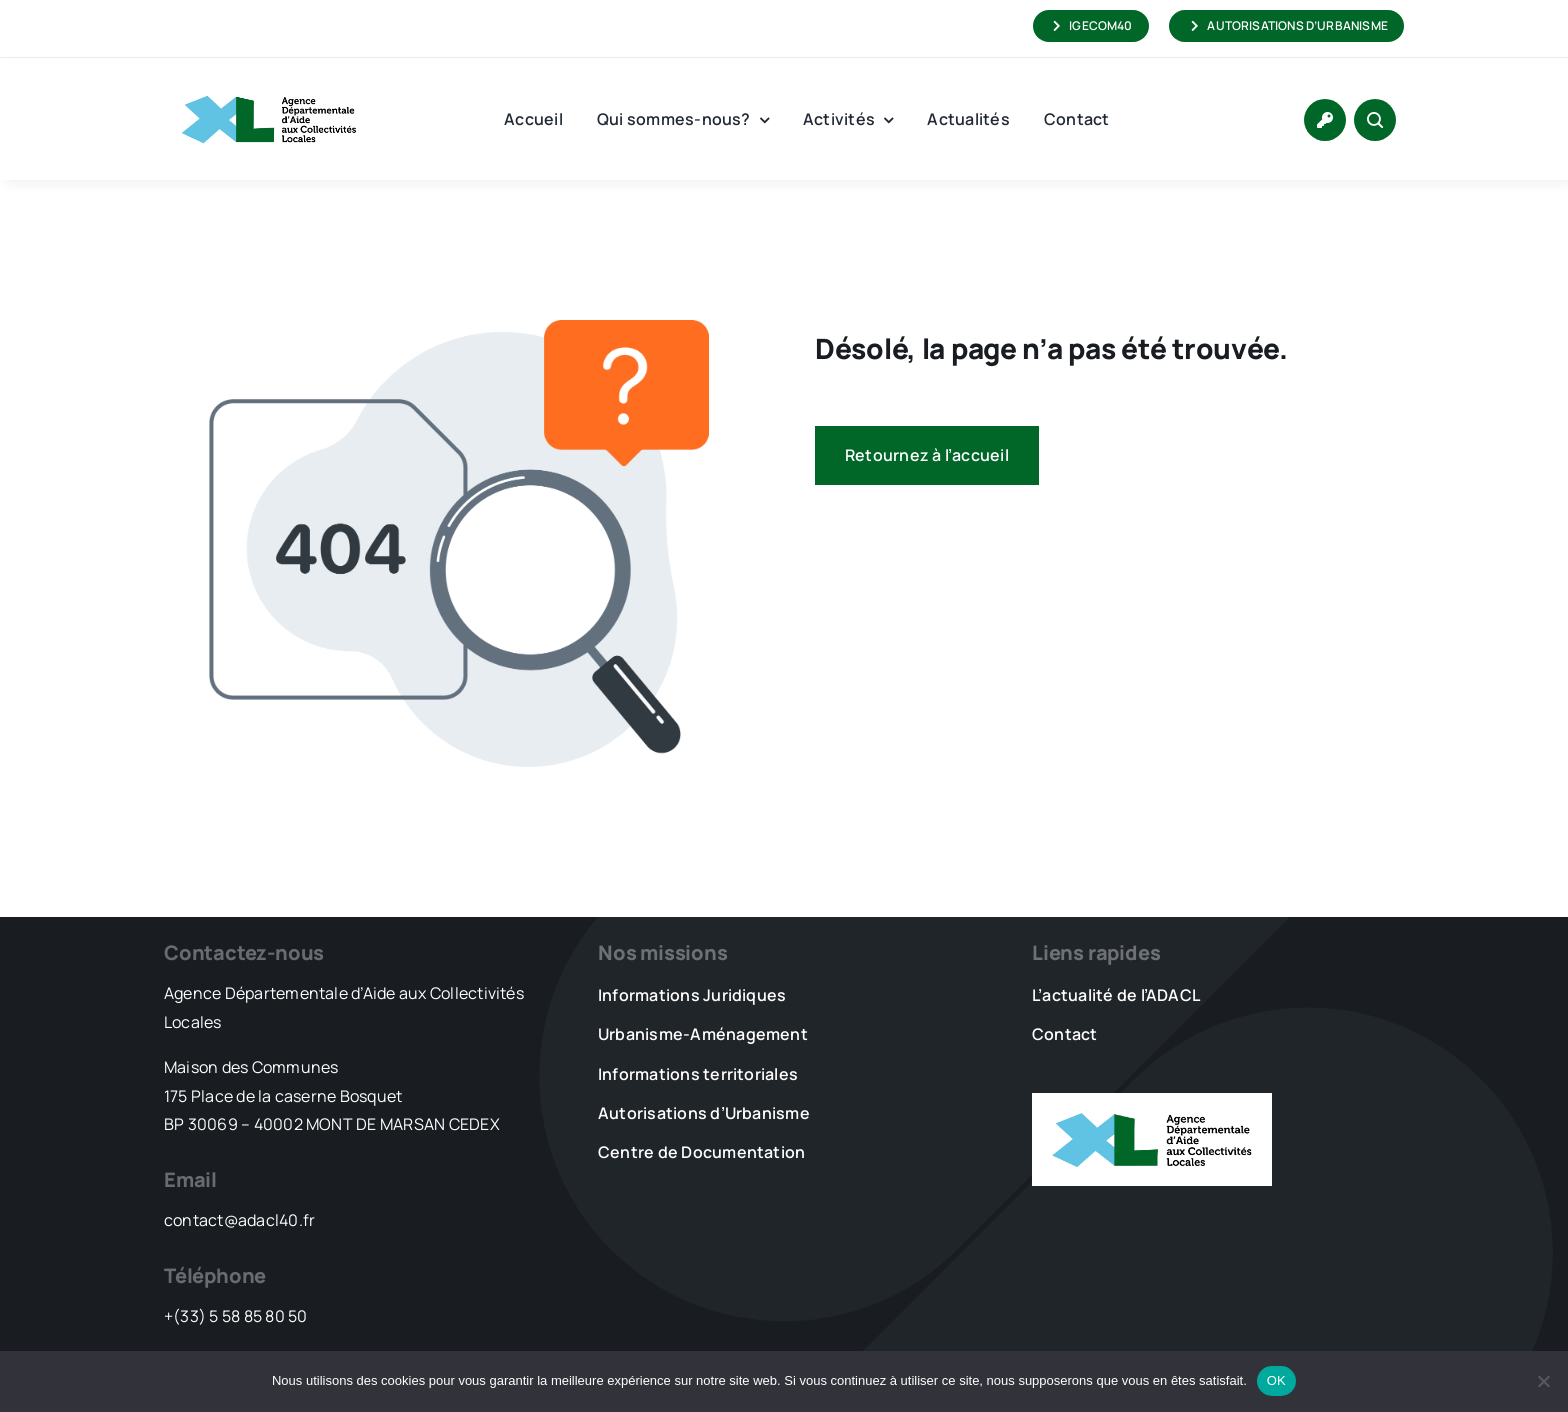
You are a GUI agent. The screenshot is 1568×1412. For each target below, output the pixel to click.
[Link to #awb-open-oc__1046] (1375, 120)
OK (1276, 1380)
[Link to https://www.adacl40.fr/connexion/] (1325, 120)
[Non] (1543, 1381)
